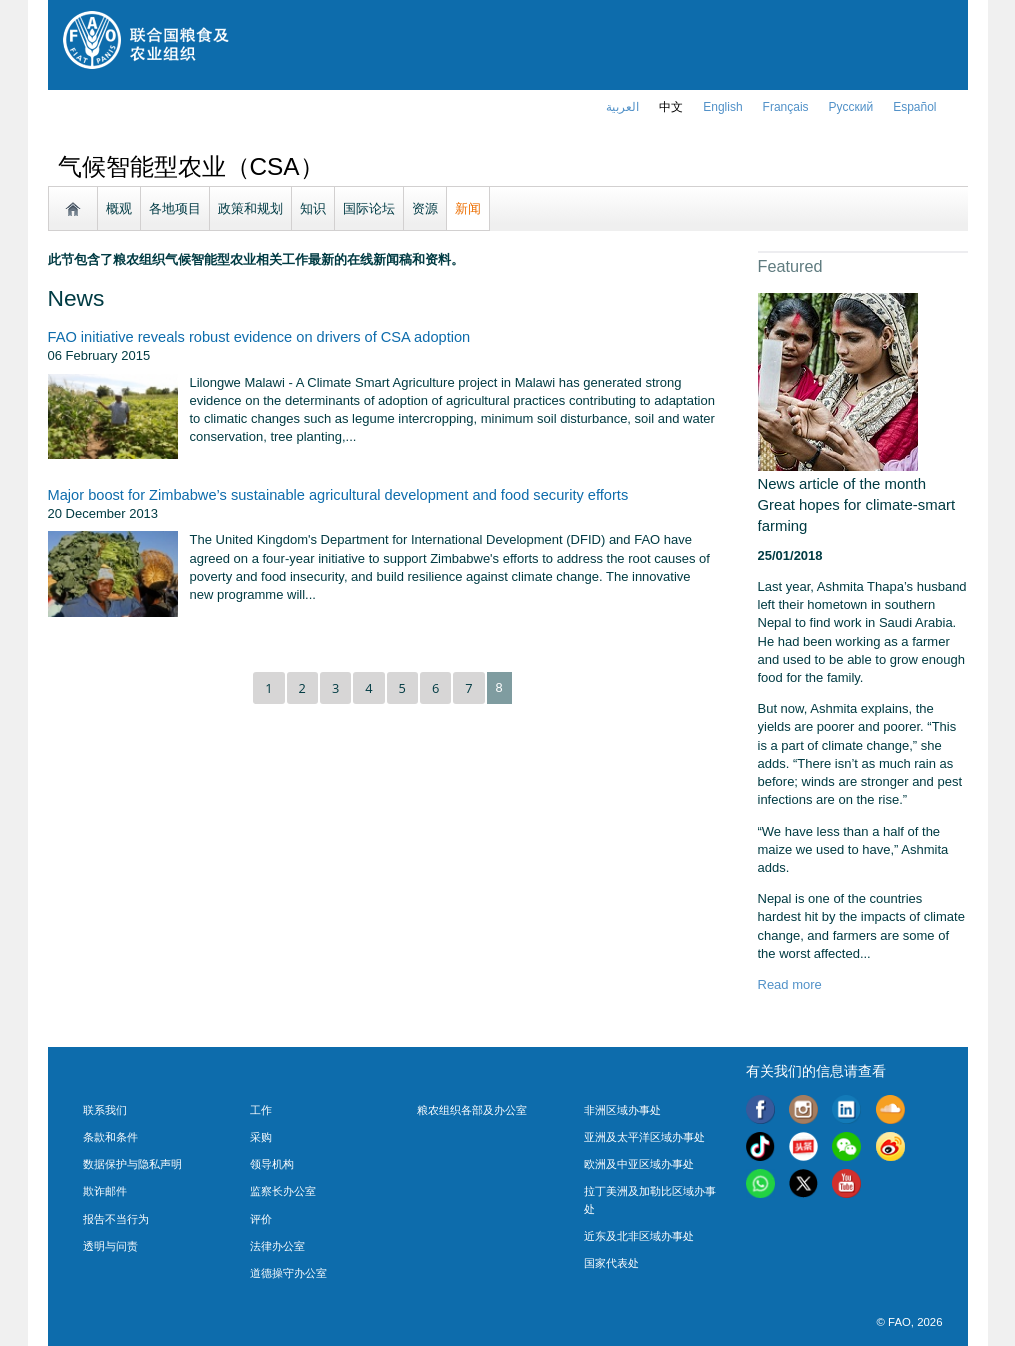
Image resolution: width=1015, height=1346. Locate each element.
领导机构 (272, 1164)
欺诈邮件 (105, 1191)
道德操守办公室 (288, 1273)
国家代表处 (611, 1263)
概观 (119, 208)
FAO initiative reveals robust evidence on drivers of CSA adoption (259, 337)
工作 (261, 1110)
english (722, 107)
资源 (425, 208)
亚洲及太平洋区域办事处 (644, 1137)
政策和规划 (250, 208)
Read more (790, 984)
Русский (851, 107)
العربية (622, 107)
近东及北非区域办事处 (639, 1236)
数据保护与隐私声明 (132, 1164)
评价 (261, 1219)
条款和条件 (110, 1137)
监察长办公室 (283, 1191)
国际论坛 (369, 208)
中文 (671, 107)
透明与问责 (110, 1246)
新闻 (468, 208)
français (786, 107)
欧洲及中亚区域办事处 (639, 1164)
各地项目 (175, 208)
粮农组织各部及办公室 (472, 1110)
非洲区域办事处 (622, 1110)
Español (914, 107)
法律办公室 (277, 1246)
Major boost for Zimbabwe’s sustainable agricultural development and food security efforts (338, 495)
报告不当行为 (116, 1219)
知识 (313, 208)
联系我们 (105, 1110)
